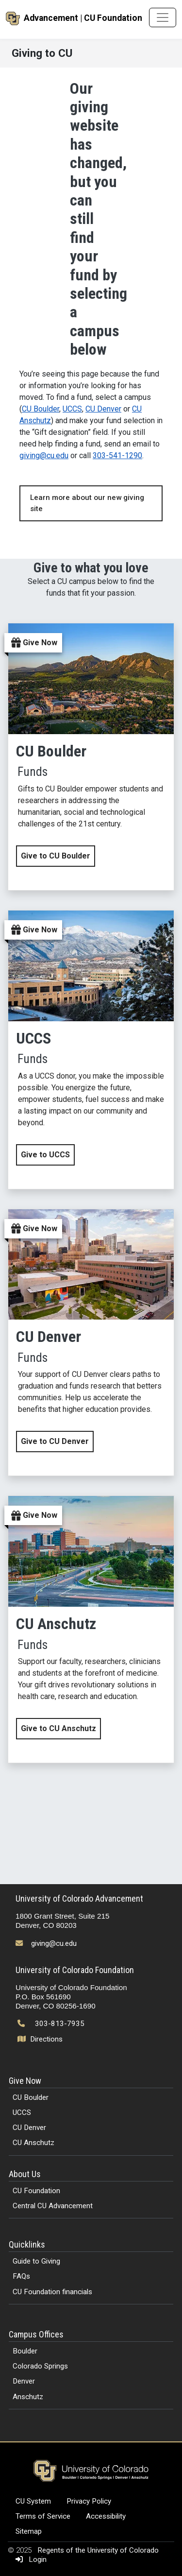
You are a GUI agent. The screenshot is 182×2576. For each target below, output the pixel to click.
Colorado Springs (40, 2366)
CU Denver (103, 408)
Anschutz (28, 2396)
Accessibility (106, 2516)
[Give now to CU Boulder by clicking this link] (91, 756)
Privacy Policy (88, 2501)
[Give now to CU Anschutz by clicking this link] (91, 1629)
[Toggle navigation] (162, 17)
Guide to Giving (36, 2261)
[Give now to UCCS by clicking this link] (91, 1049)
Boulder (25, 2351)
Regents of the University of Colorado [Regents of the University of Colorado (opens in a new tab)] (98, 2550)
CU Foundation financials (52, 2291)
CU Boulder (40, 408)
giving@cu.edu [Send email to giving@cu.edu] (54, 1943)
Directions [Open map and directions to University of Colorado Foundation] (41, 2039)
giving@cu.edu (43, 455)
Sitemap (29, 2531)
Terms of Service (43, 2516)
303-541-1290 (117, 455)
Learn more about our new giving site (87, 503)
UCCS (72, 408)
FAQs (21, 2276)
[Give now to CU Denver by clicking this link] (91, 1342)
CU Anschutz (33, 2142)
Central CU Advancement (53, 2205)
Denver (24, 2381)
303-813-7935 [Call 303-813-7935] (59, 2023)
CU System (33, 2501)
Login (29, 2559)
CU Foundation (36, 2190)
